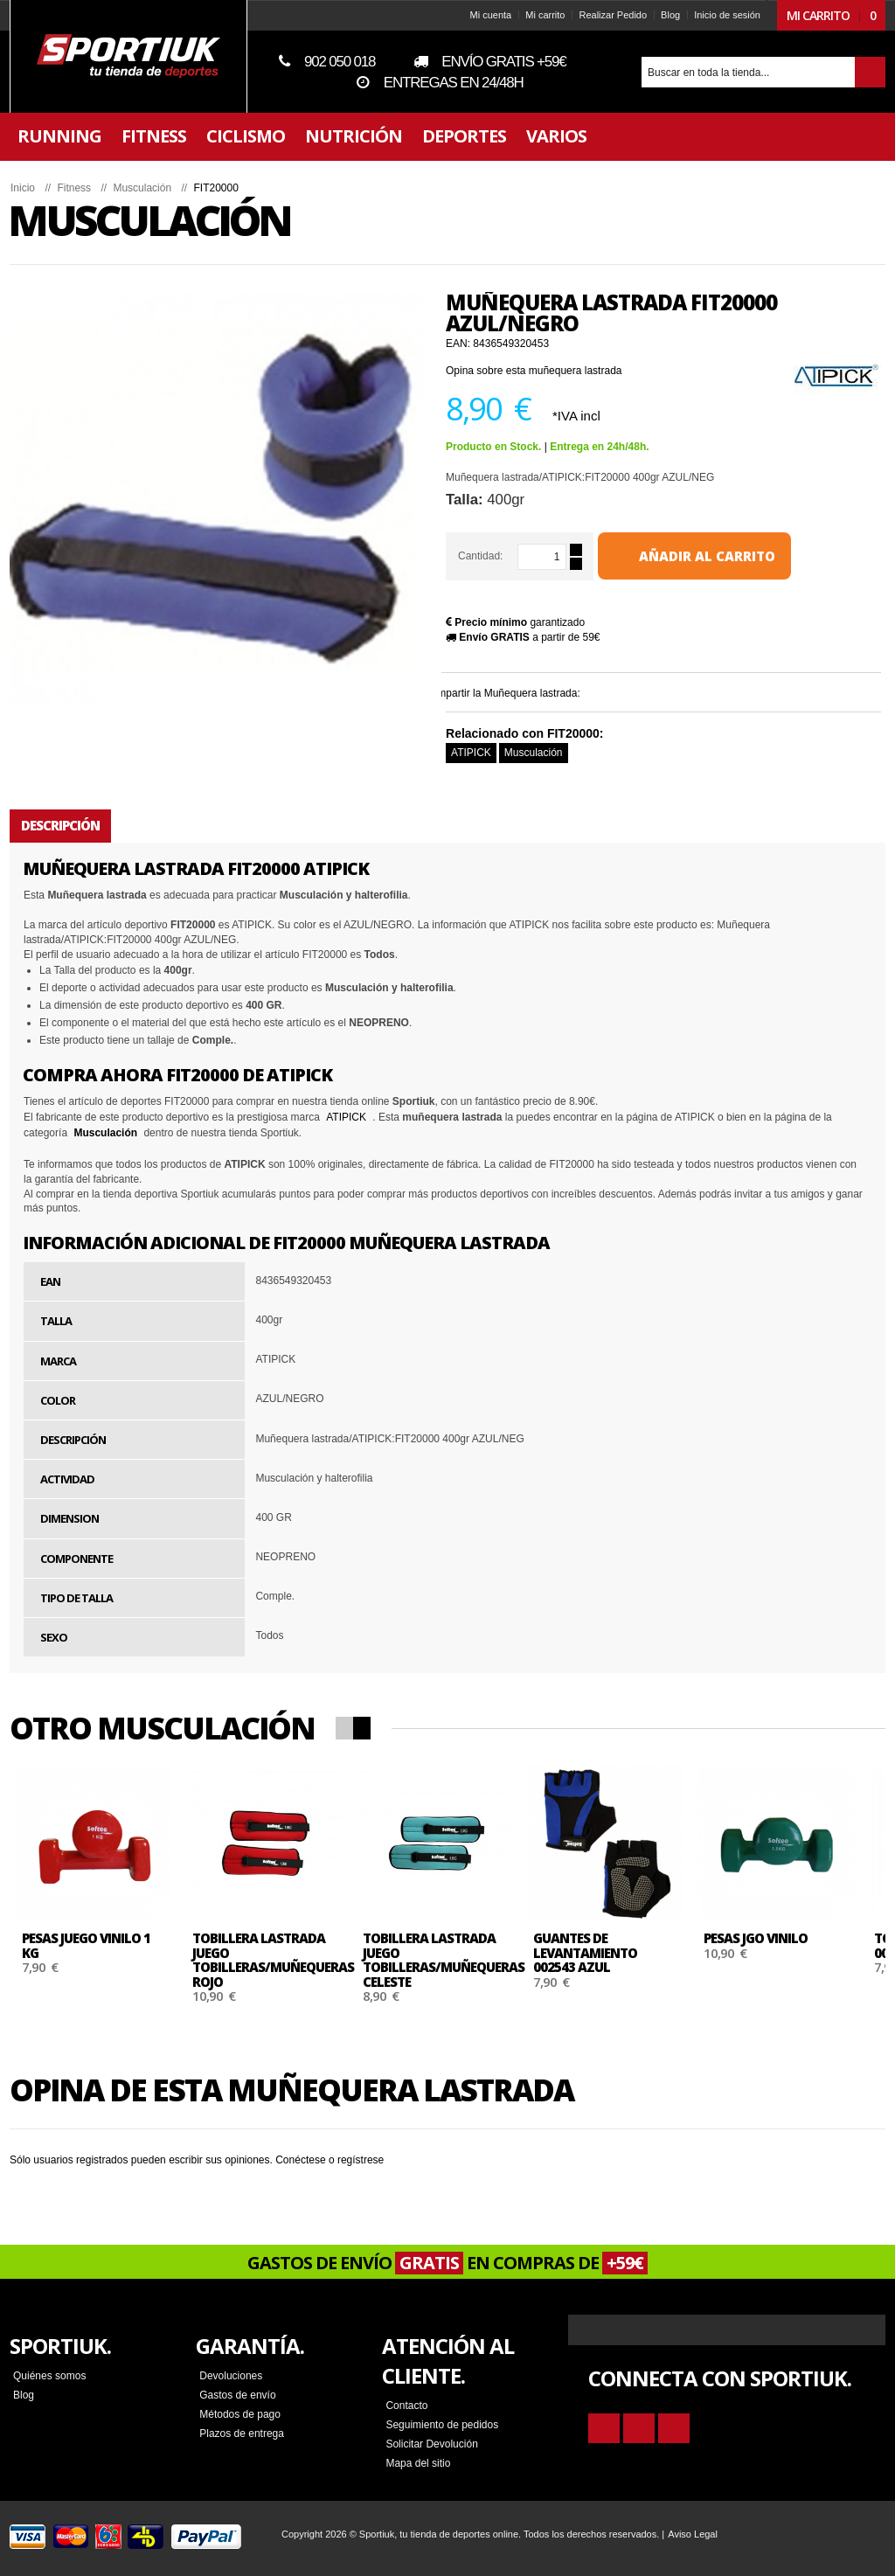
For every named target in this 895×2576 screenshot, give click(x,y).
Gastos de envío (244, 2395)
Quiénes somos (60, 2376)
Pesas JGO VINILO (767, 1938)
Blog (659, 15)
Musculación (545, 752)
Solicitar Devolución (433, 2444)
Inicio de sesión (716, 15)
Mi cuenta (479, 15)
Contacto (408, 2405)
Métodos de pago (247, 2414)
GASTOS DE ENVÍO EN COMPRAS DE (447, 2263)
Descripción (71, 825)
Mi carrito (533, 15)
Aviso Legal (704, 2534)
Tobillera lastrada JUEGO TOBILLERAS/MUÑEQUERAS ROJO (284, 1959)
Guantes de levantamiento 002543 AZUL (597, 1952)
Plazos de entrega (248, 2433)
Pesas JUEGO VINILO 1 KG (97, 1945)
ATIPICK (482, 752)
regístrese (372, 2160)
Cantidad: (491, 556)
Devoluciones (237, 2376)
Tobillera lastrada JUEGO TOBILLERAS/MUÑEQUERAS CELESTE (455, 1959)
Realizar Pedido (601, 15)
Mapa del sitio (419, 2463)
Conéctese (311, 2160)
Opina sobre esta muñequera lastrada (545, 371)
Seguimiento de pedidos (443, 2425)
